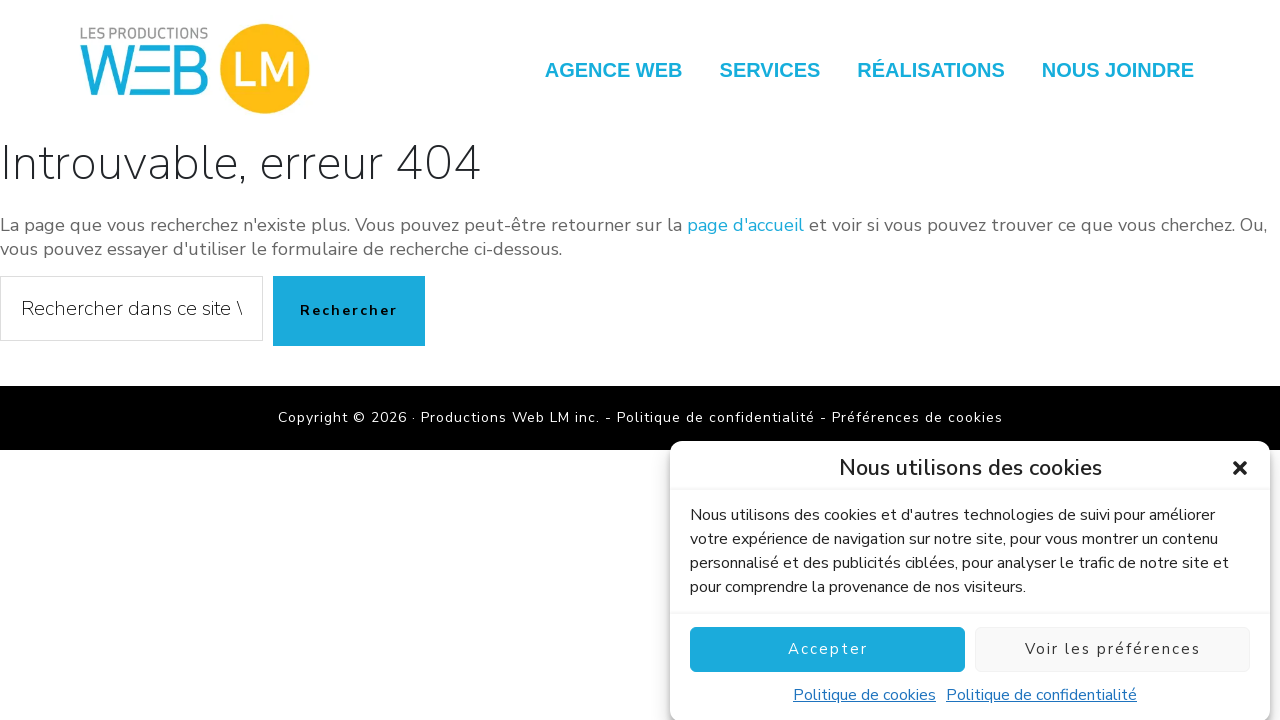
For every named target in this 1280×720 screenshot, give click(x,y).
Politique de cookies (864, 703)
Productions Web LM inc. (200, 67)
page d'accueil (745, 225)
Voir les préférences (1113, 658)
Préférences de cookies (917, 417)
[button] (1240, 476)
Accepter (828, 658)
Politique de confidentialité (1041, 703)
